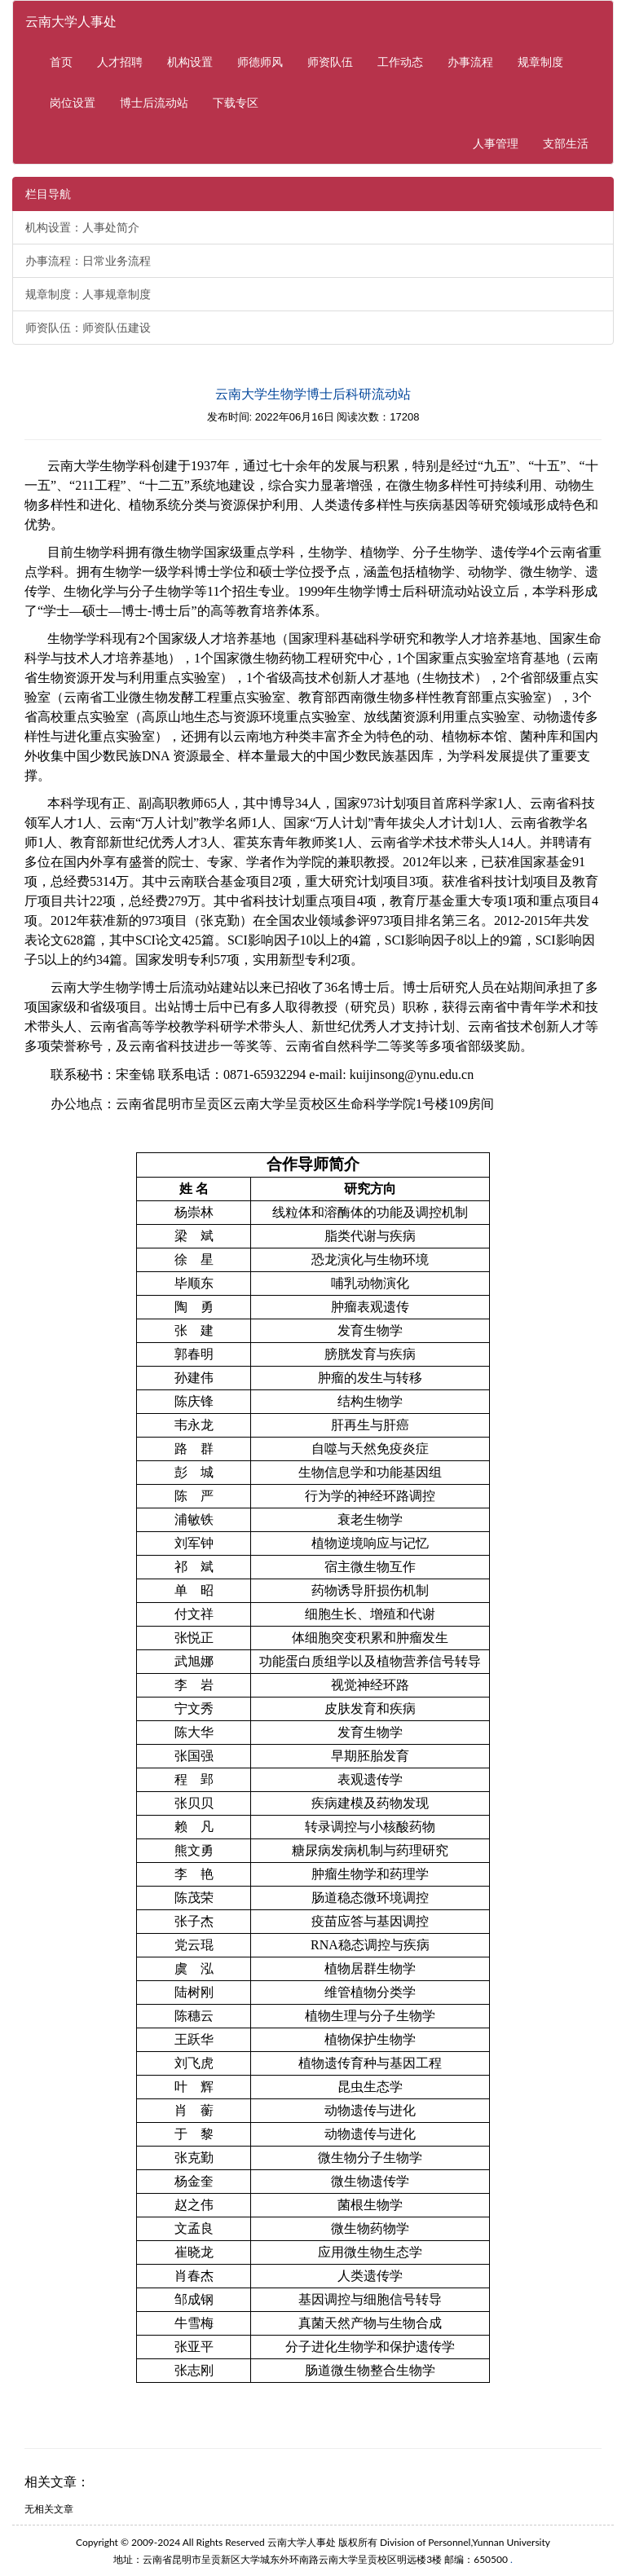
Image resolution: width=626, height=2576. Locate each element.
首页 (61, 61)
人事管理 (502, 142)
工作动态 (400, 61)
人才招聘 (120, 61)
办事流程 (470, 61)
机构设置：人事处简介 (82, 227)
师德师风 (260, 61)
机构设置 (190, 61)
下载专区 (235, 102)
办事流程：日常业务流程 (88, 260)
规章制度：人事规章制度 (88, 294)
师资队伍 (330, 61)
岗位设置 (72, 102)
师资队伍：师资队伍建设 (88, 327)
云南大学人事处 (71, 21)
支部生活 (566, 143)
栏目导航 (48, 193)
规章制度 (540, 61)
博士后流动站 (154, 102)
